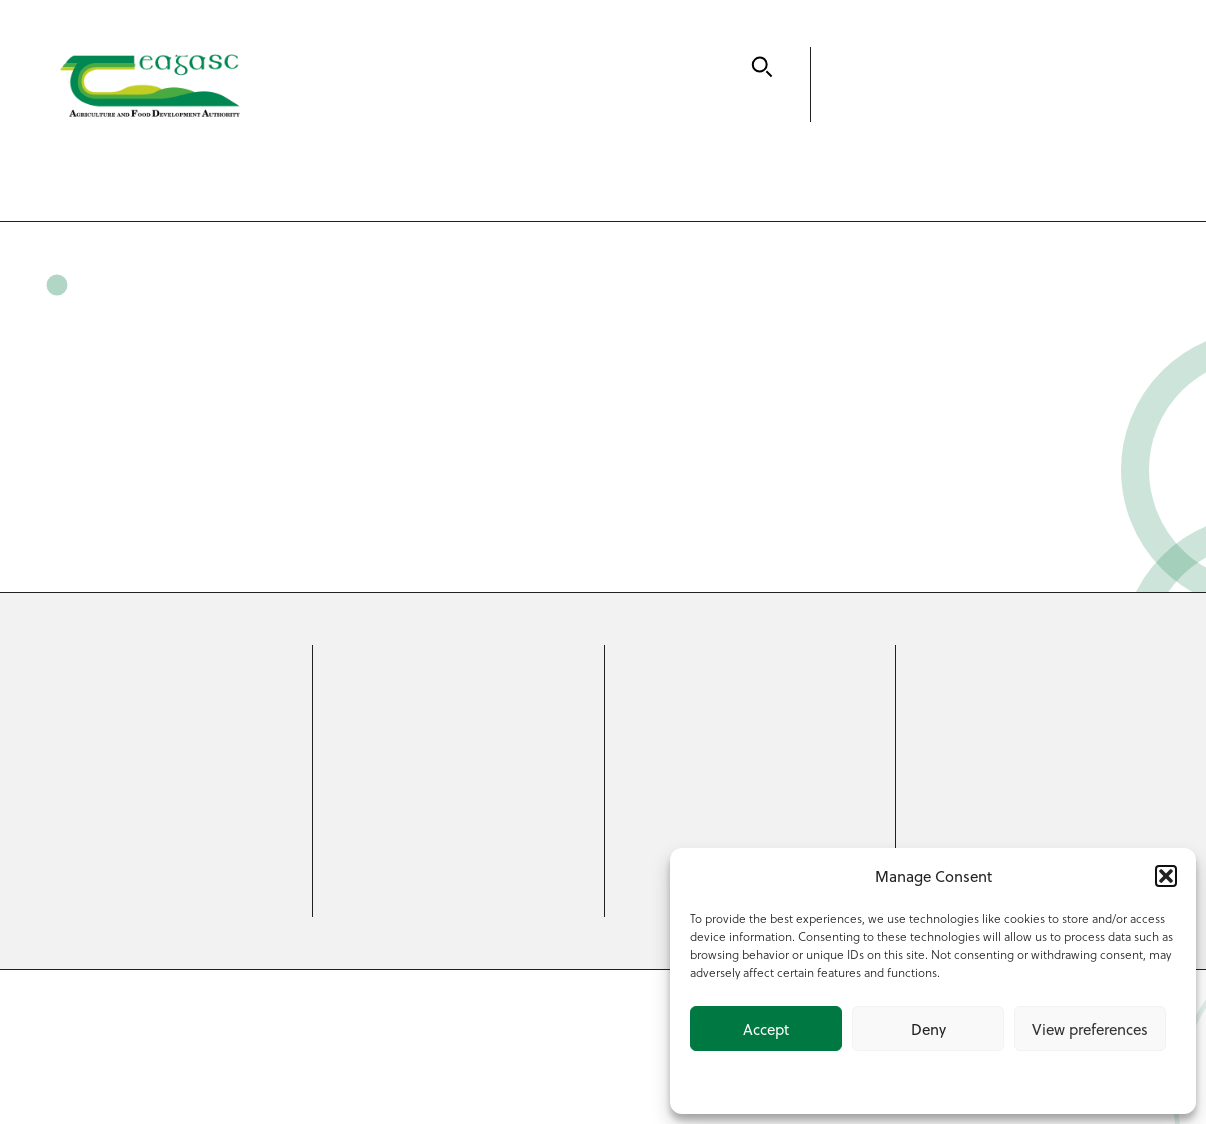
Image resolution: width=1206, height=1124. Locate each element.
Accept (766, 1029)
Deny (928, 1029)
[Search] (762, 67)
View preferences (1090, 1029)
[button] (1166, 876)
